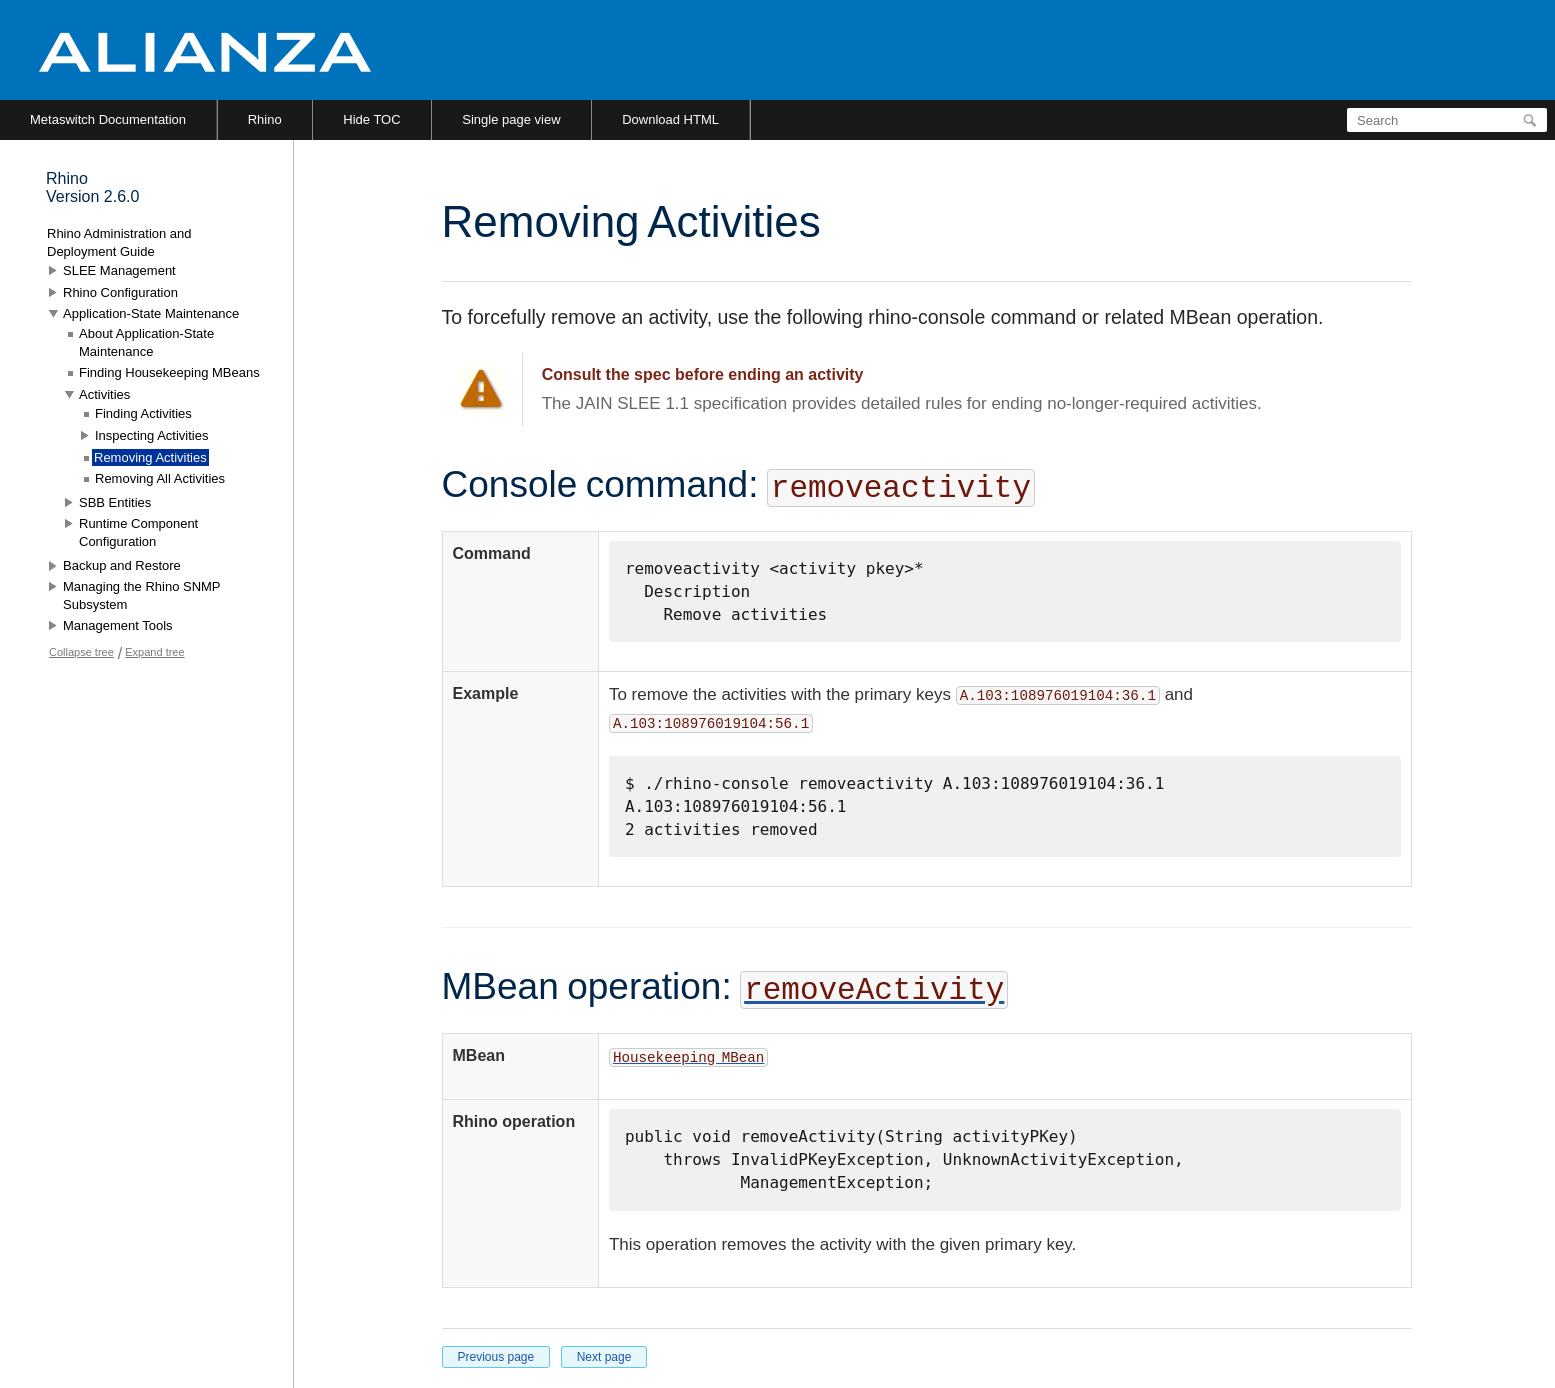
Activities (104, 394)
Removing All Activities (160, 478)
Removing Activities (150, 457)
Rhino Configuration (120, 292)
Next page (604, 1357)
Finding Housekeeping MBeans (169, 372)
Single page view (511, 119)
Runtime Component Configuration (138, 532)
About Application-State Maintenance (146, 342)
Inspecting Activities (151, 435)
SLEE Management (119, 270)
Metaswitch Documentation (108, 119)
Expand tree (154, 652)
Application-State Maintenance (151, 313)
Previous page (496, 1357)
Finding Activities (143, 413)
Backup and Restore (122, 565)
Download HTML (670, 119)
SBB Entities (115, 502)
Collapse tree (81, 652)
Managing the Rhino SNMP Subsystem (141, 595)
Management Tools (118, 625)
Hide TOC (371, 119)
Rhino (265, 119)
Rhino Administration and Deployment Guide (119, 242)
